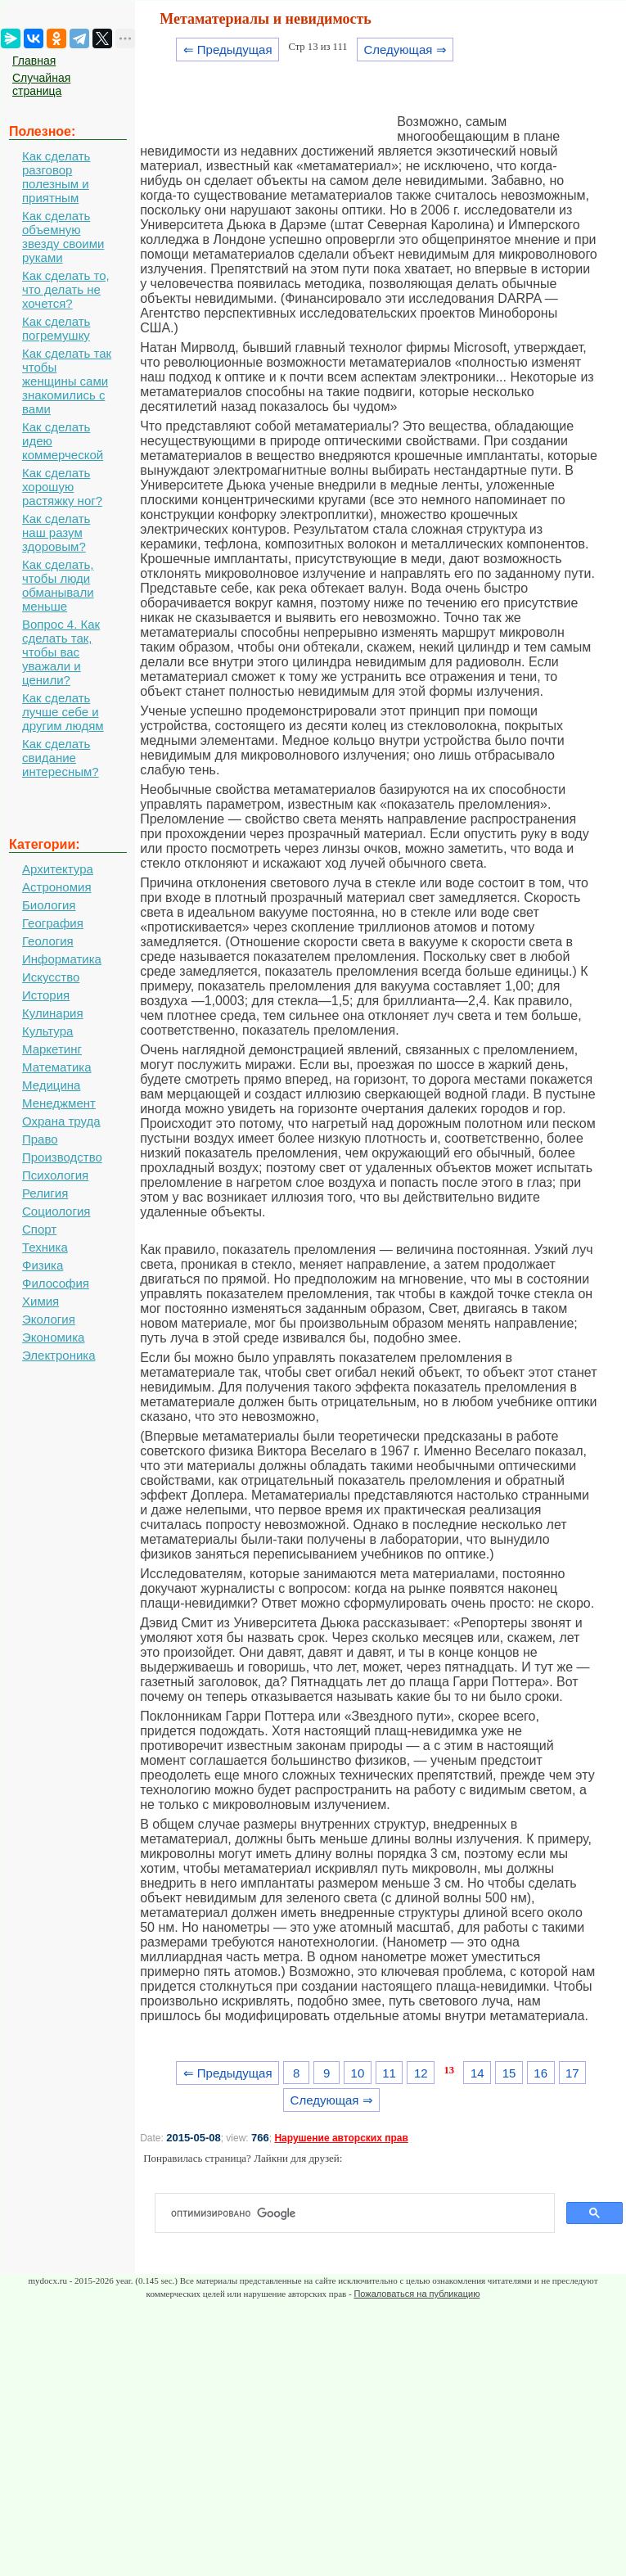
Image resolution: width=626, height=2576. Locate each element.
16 (540, 2073)
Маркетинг (52, 1049)
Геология (48, 941)
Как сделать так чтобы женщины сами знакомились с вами (66, 381)
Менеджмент (59, 1103)
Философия (55, 1283)
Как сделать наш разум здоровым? (56, 532)
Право (40, 1139)
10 (358, 2073)
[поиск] (361, 2213)
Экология (48, 1319)
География (52, 923)
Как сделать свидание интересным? (60, 757)
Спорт (39, 1229)
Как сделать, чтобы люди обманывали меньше (58, 585)
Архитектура (57, 869)
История (46, 995)
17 (572, 2073)
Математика (57, 1067)
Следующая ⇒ (405, 49)
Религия (45, 1193)
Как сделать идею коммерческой (62, 441)
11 (389, 2073)
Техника (45, 1247)
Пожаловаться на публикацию (417, 2294)
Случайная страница (41, 84)
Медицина (51, 1085)
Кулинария (52, 1013)
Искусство (50, 977)
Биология (48, 905)
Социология (56, 1211)
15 (509, 2073)
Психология (55, 1175)
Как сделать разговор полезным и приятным (56, 177)
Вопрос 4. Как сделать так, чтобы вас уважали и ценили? (61, 652)
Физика (42, 1265)
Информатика (61, 959)
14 (477, 2073)
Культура (47, 1031)
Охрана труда (61, 1121)
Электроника (59, 1355)
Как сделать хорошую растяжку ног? (62, 487)
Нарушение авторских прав (341, 2138)
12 (421, 2073)
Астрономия (57, 887)
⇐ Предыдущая (227, 49)
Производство (62, 1157)
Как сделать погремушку (56, 328)
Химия (40, 1301)
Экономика (53, 1337)
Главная (34, 60)
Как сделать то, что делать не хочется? (66, 289)
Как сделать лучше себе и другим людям (63, 712)
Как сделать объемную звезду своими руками (63, 236)
